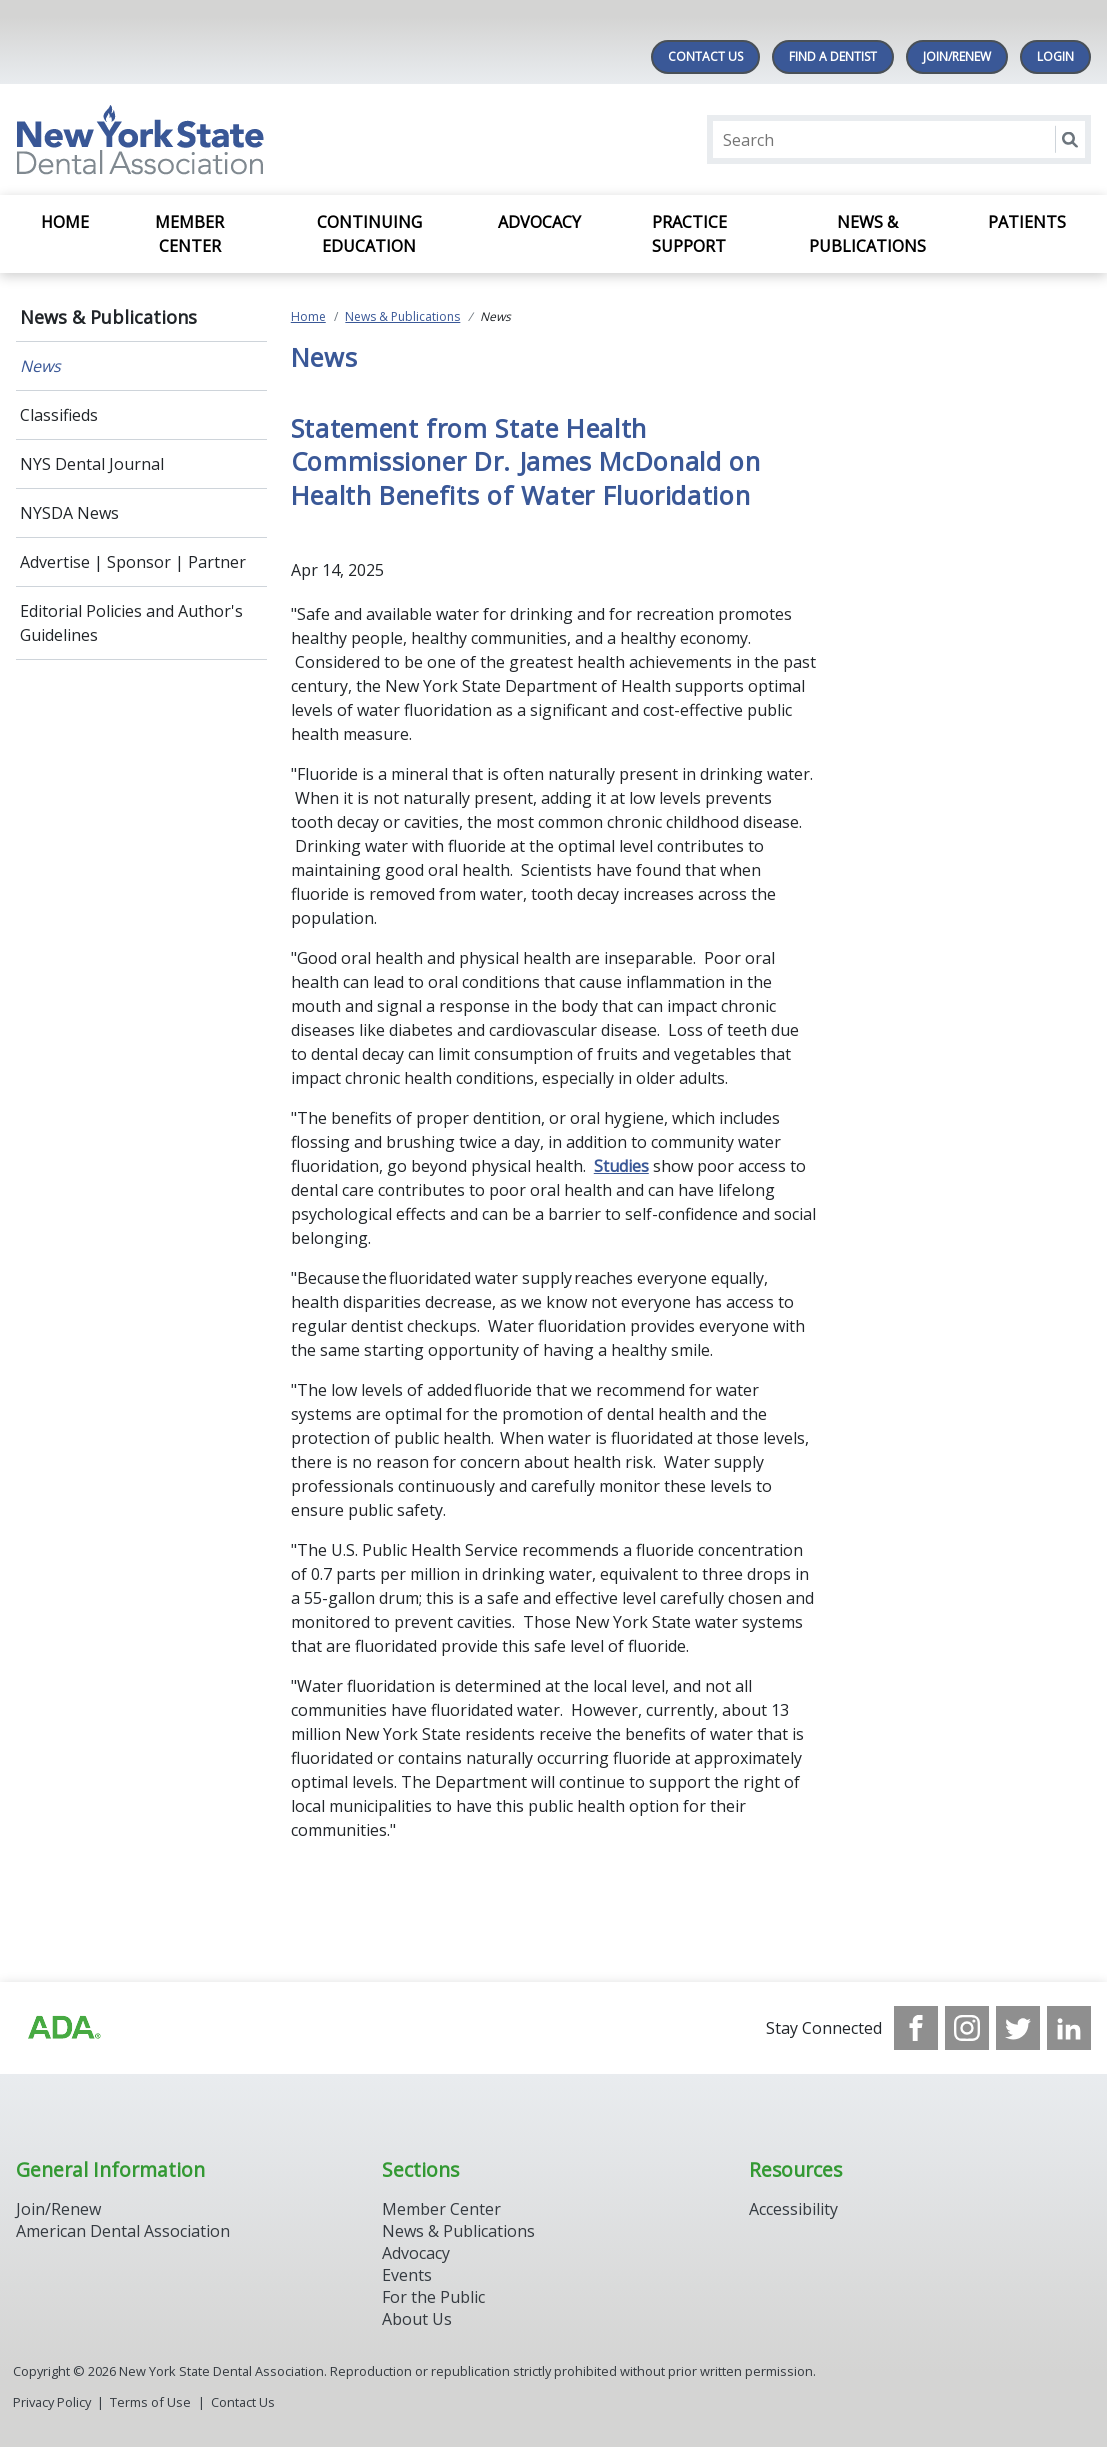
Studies (621, 1166)
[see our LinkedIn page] (1069, 2028)
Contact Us (705, 56)
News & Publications (867, 234)
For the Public (433, 2297)
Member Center (189, 234)
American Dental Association (123, 2231)
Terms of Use (150, 2402)
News (40, 366)
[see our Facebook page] (916, 2028)
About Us (417, 2319)
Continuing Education (369, 234)
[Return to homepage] (274, 139)
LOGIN (1055, 56)
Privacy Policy (52, 2402)
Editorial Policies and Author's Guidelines (131, 623)
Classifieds (59, 415)
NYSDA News (69, 513)
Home (65, 222)
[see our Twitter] (1018, 2028)
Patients (1027, 222)
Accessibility (793, 2209)
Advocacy (539, 222)
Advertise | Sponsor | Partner (133, 562)
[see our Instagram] (967, 2028)
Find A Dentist (833, 56)
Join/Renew (957, 56)
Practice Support (689, 234)
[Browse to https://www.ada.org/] (63, 2028)
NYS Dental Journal (92, 464)
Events (407, 2275)
